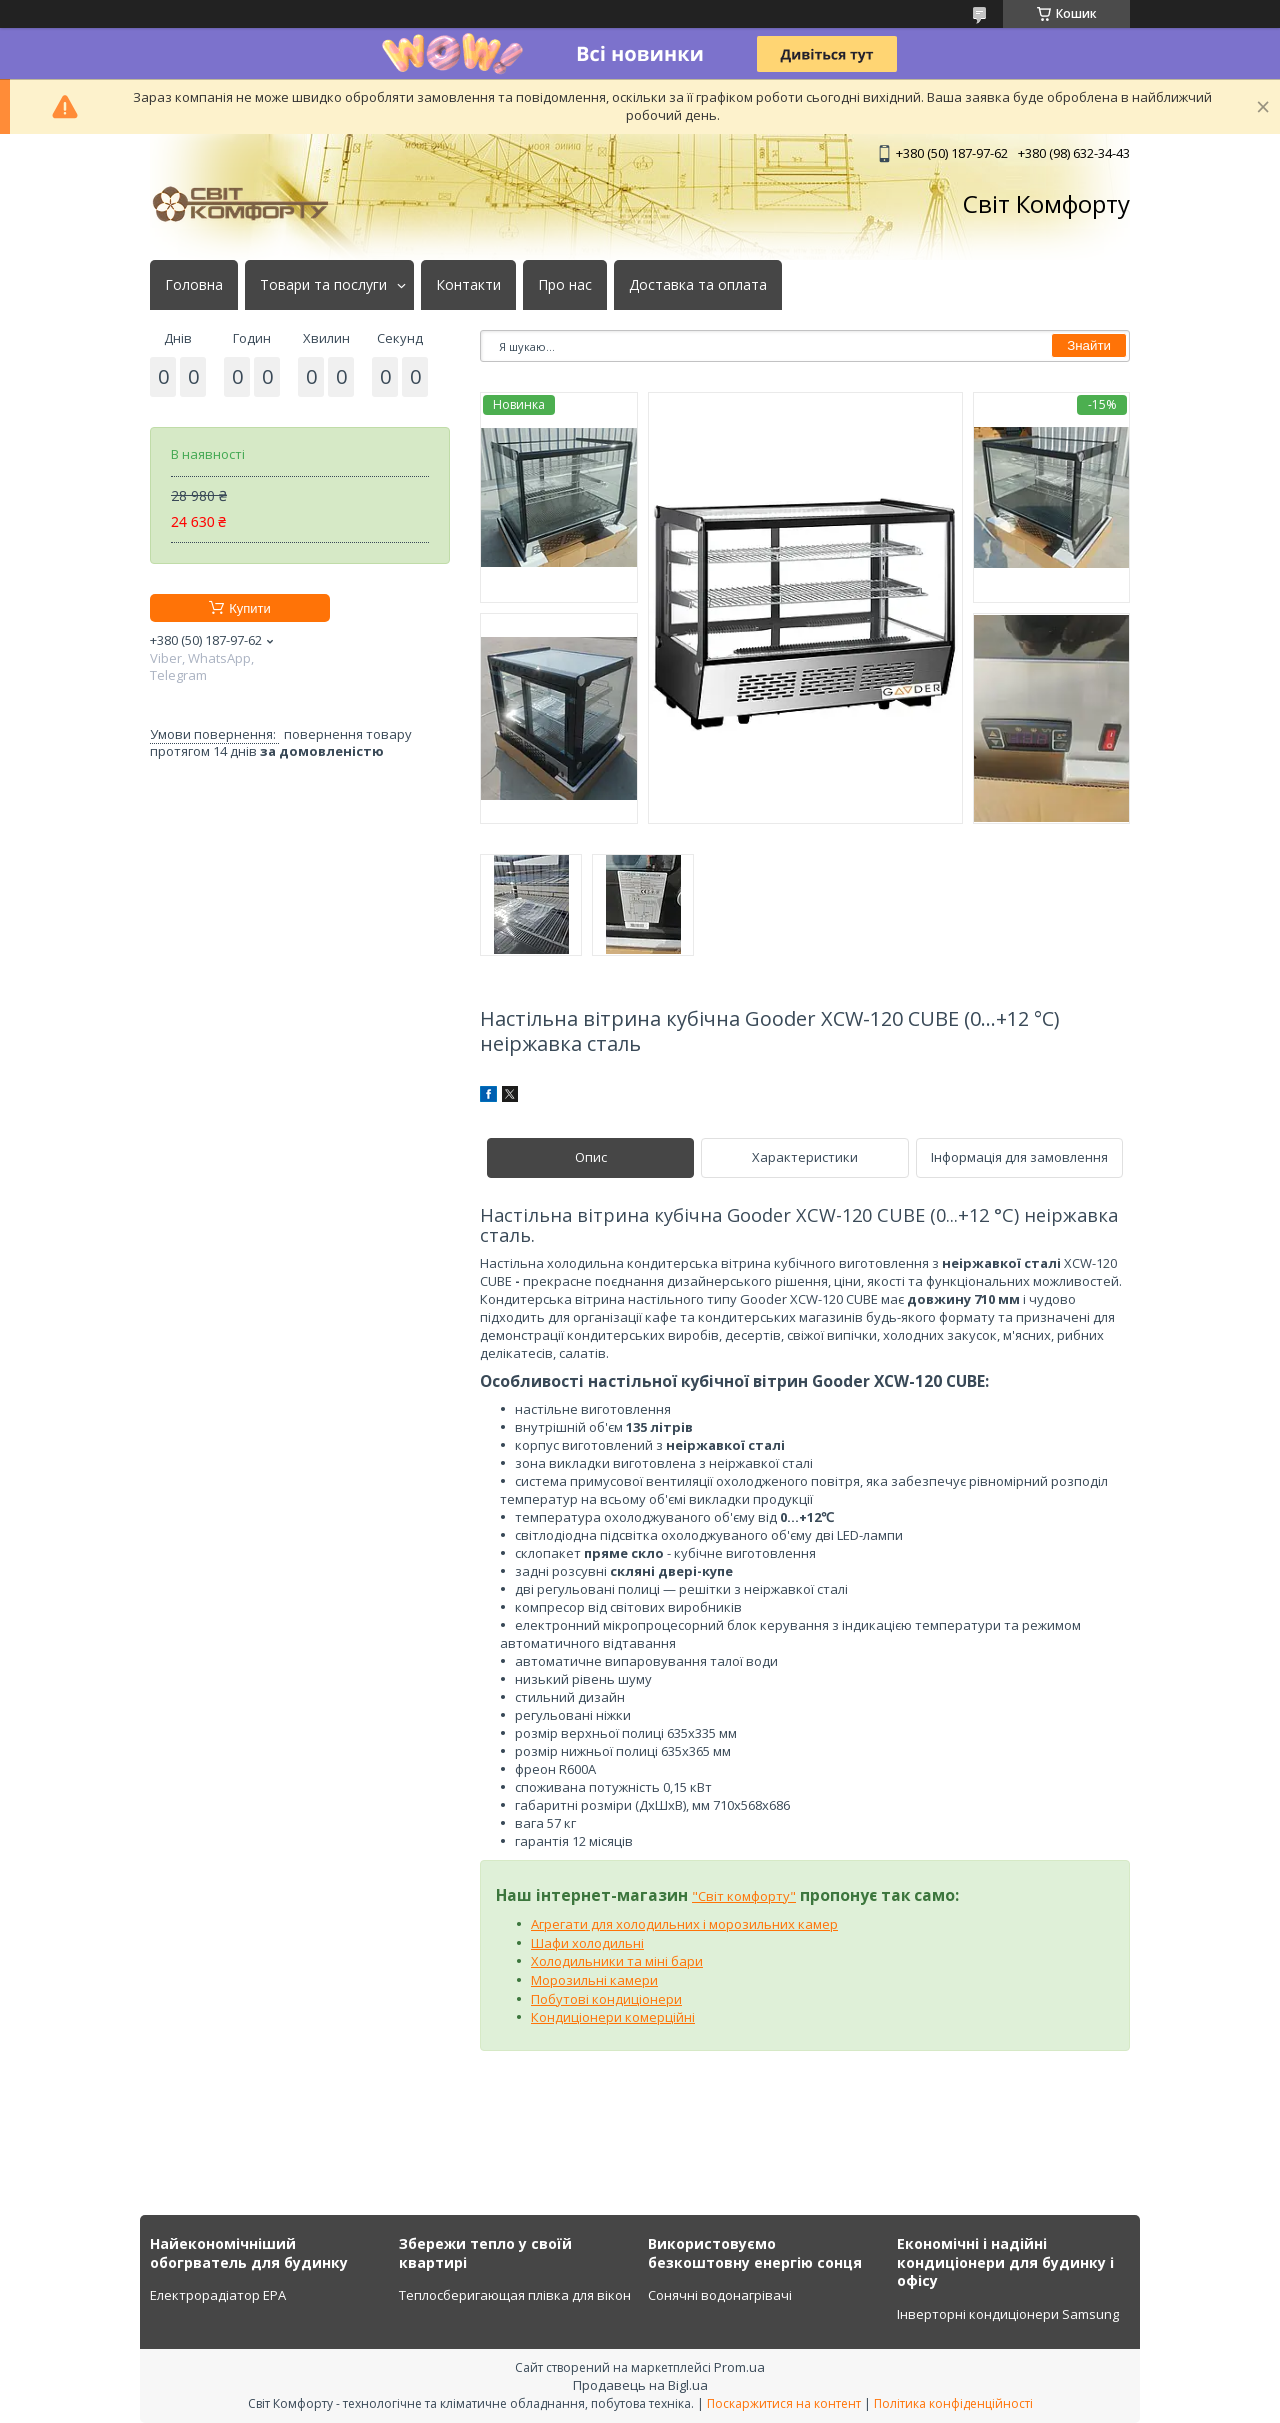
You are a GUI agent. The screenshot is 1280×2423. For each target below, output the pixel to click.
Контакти (468, 285)
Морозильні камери (594, 1980)
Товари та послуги (323, 285)
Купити (250, 608)
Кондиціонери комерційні (613, 2017)
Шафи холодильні (587, 1943)
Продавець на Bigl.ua (640, 2385)
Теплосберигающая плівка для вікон (515, 2295)
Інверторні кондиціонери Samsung (1008, 2314)
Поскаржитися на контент (784, 2403)
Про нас (565, 285)
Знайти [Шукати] (1089, 345)
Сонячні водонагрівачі (720, 2295)
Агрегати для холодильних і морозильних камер (684, 1924)
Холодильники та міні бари (617, 1961)
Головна (194, 285)
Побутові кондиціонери (606, 1999)
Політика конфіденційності (953, 2403)
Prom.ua (739, 2367)
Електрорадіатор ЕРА (218, 2295)
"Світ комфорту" (744, 1896)
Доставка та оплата (698, 285)
